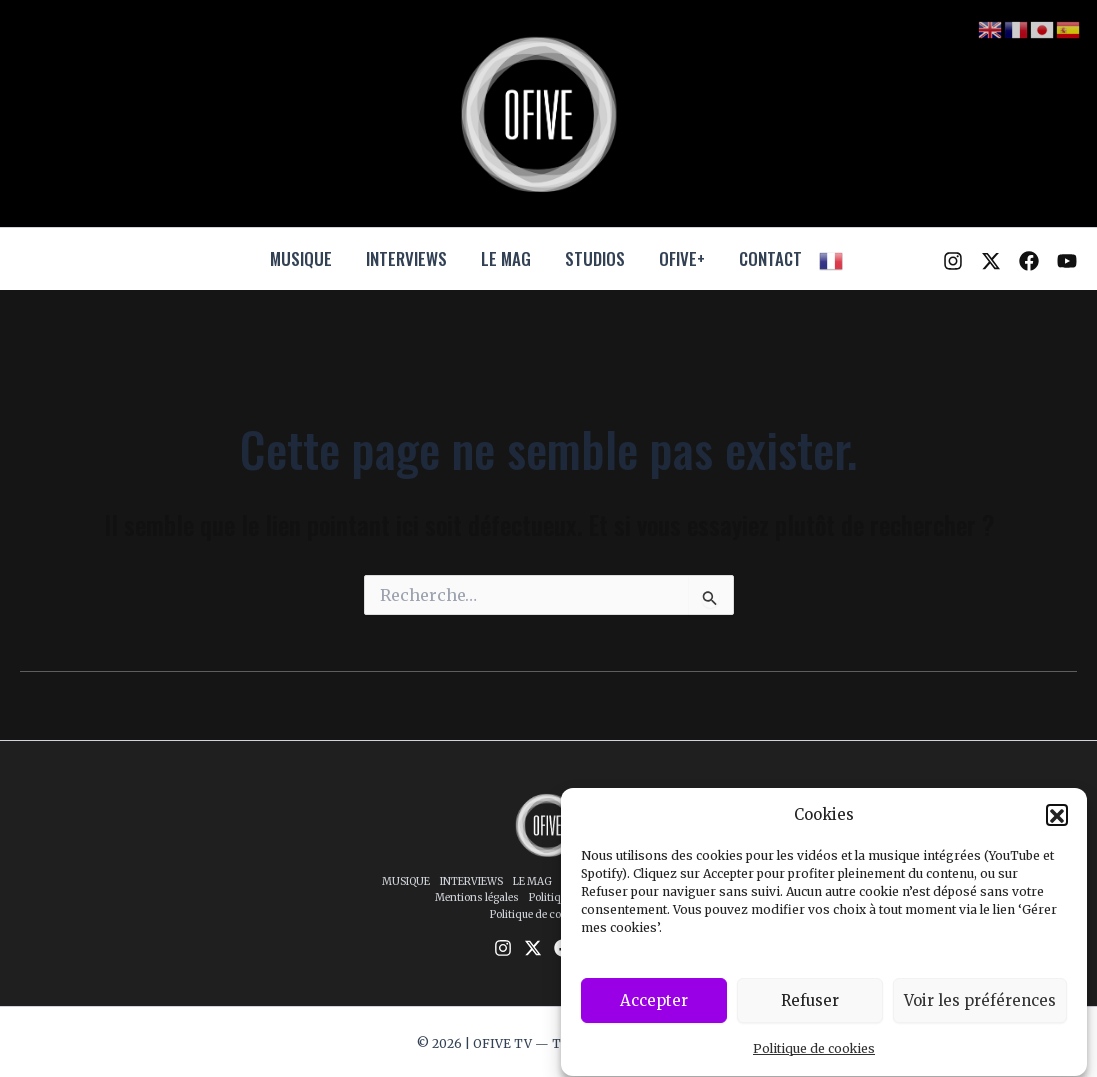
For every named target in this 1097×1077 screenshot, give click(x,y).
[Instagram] (953, 261)
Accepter (654, 1011)
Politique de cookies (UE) (551, 914)
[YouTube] (1067, 261)
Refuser (810, 1011)
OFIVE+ (682, 258)
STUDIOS (595, 258)
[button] (1057, 826)
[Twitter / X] (991, 261)
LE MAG (506, 258)
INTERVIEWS (406, 258)
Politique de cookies (814, 1060)
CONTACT (770, 258)
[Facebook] (1029, 261)
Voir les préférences (980, 1011)
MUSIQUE (301, 258)
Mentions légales (477, 897)
